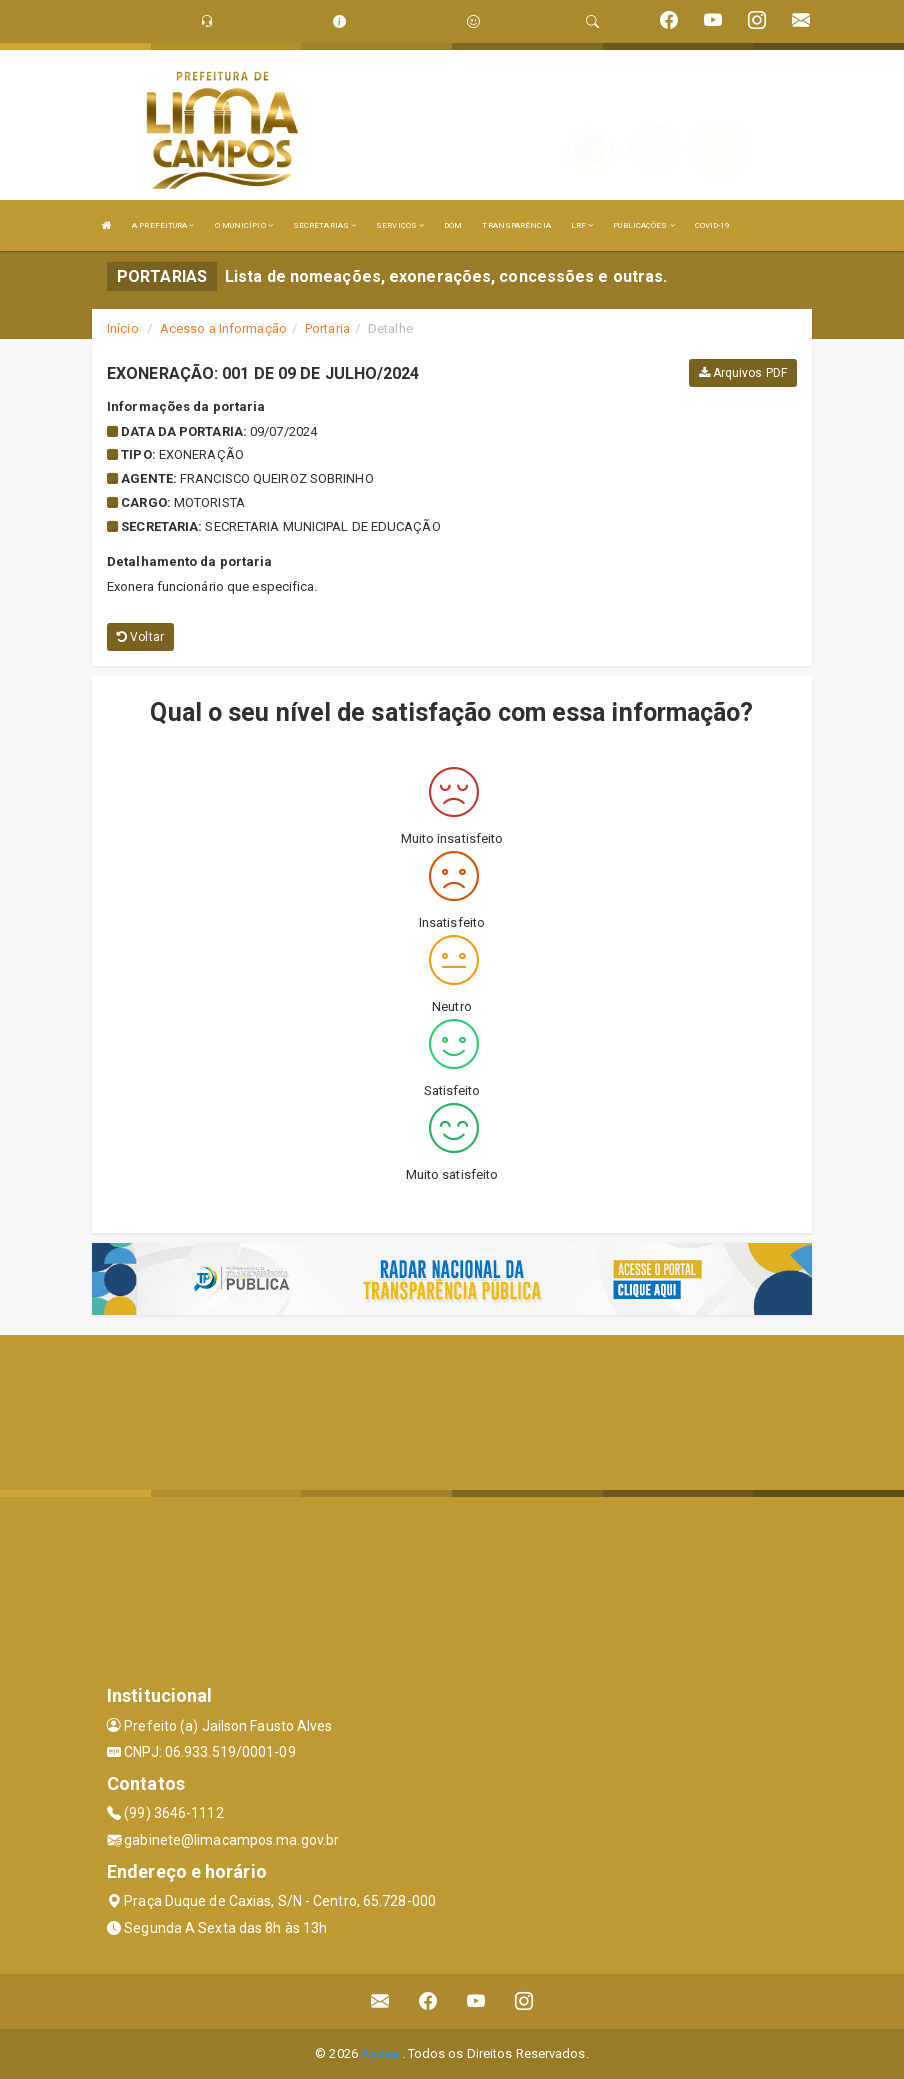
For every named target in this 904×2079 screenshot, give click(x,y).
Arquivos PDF (743, 373)
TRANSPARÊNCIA (516, 225)
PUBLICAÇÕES (643, 225)
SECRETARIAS (324, 225)
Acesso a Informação (223, 328)
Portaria (327, 328)
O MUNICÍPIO (244, 225)
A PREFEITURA (163, 225)
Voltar (140, 637)
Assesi (381, 2053)
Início (123, 328)
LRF (582, 225)
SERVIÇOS (400, 225)
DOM (453, 225)
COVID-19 (713, 225)
